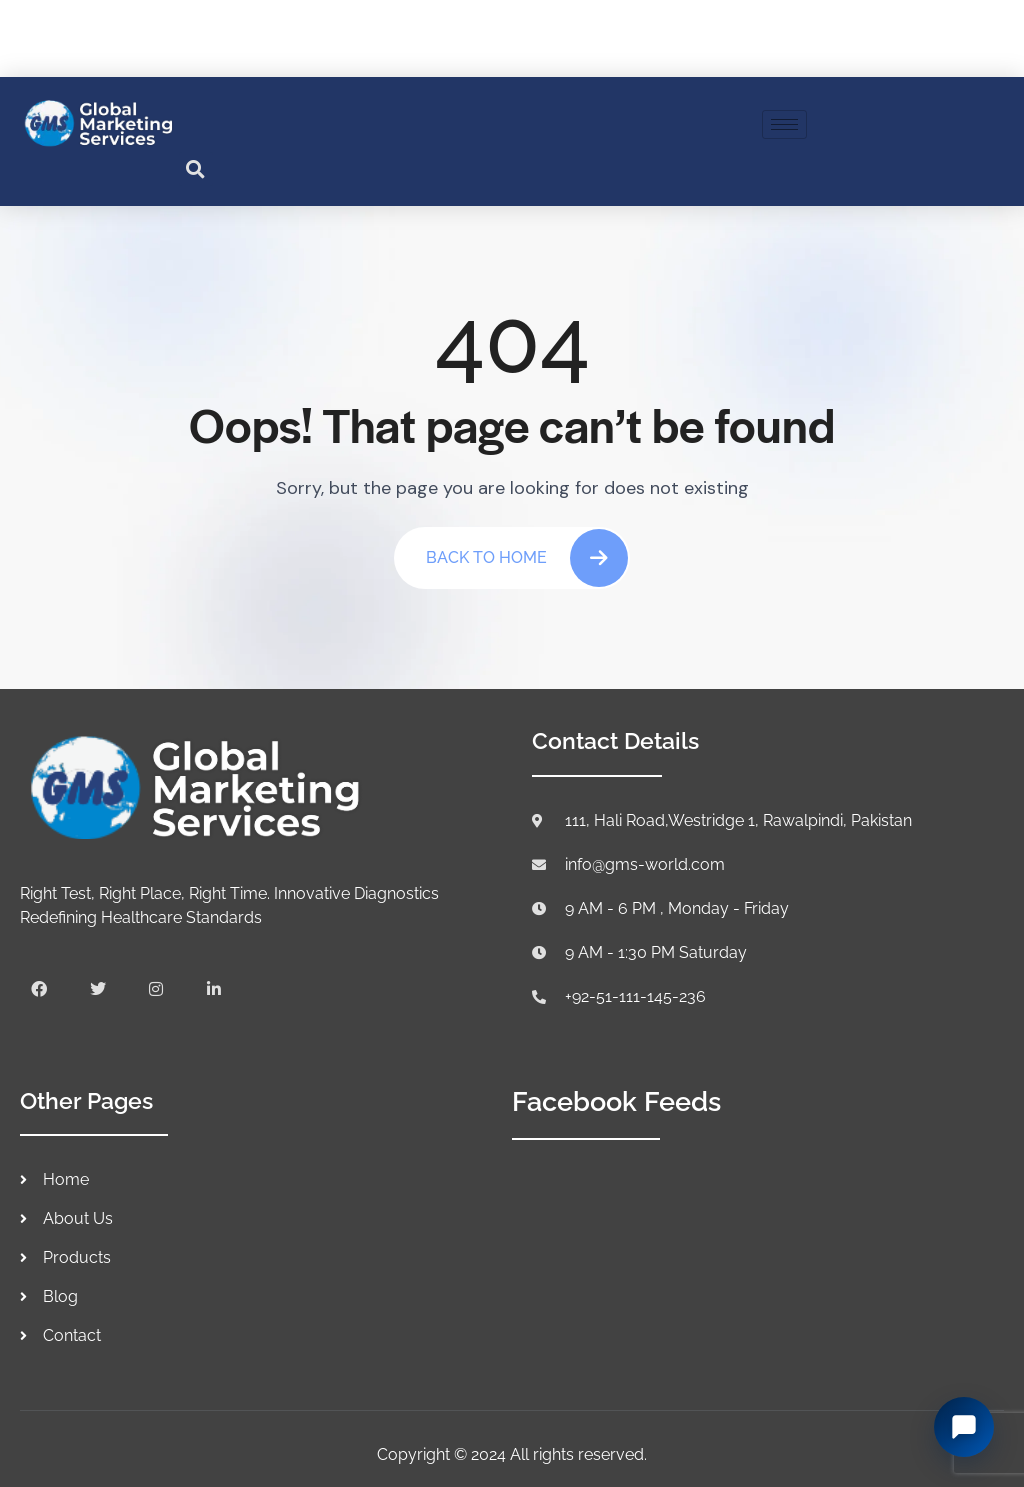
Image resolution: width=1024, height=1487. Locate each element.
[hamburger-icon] (784, 124)
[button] (196, 169)
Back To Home (527, 558)
